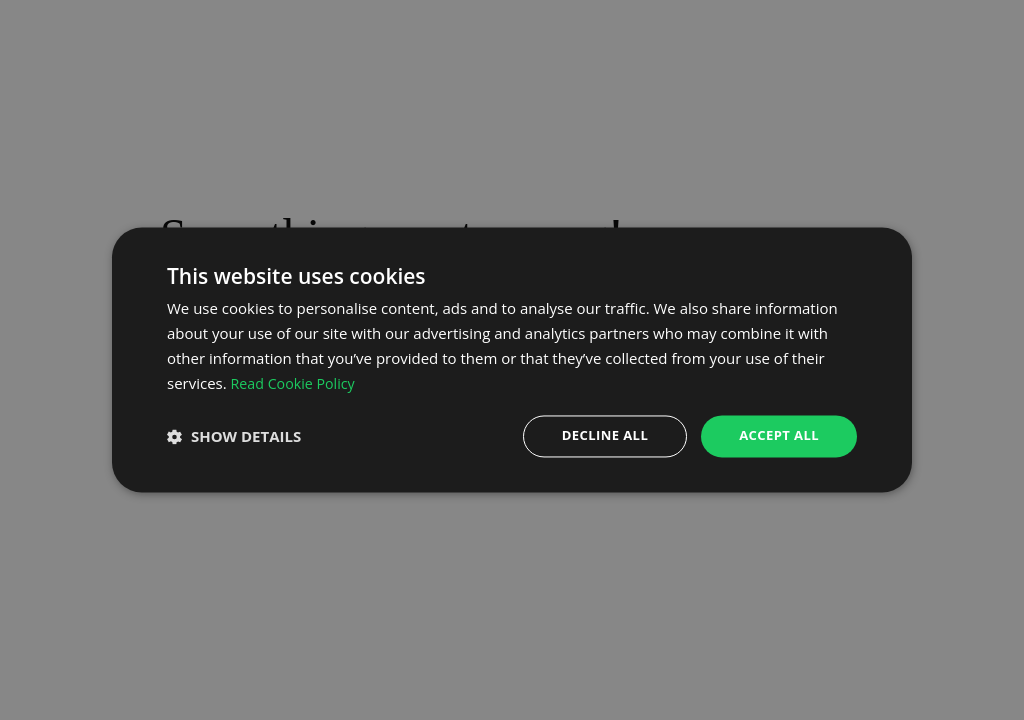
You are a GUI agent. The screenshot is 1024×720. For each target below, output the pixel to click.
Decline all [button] (596, 435)
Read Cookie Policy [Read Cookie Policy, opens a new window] (296, 382)
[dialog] (512, 360)
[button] (234, 437)
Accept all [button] (776, 435)
